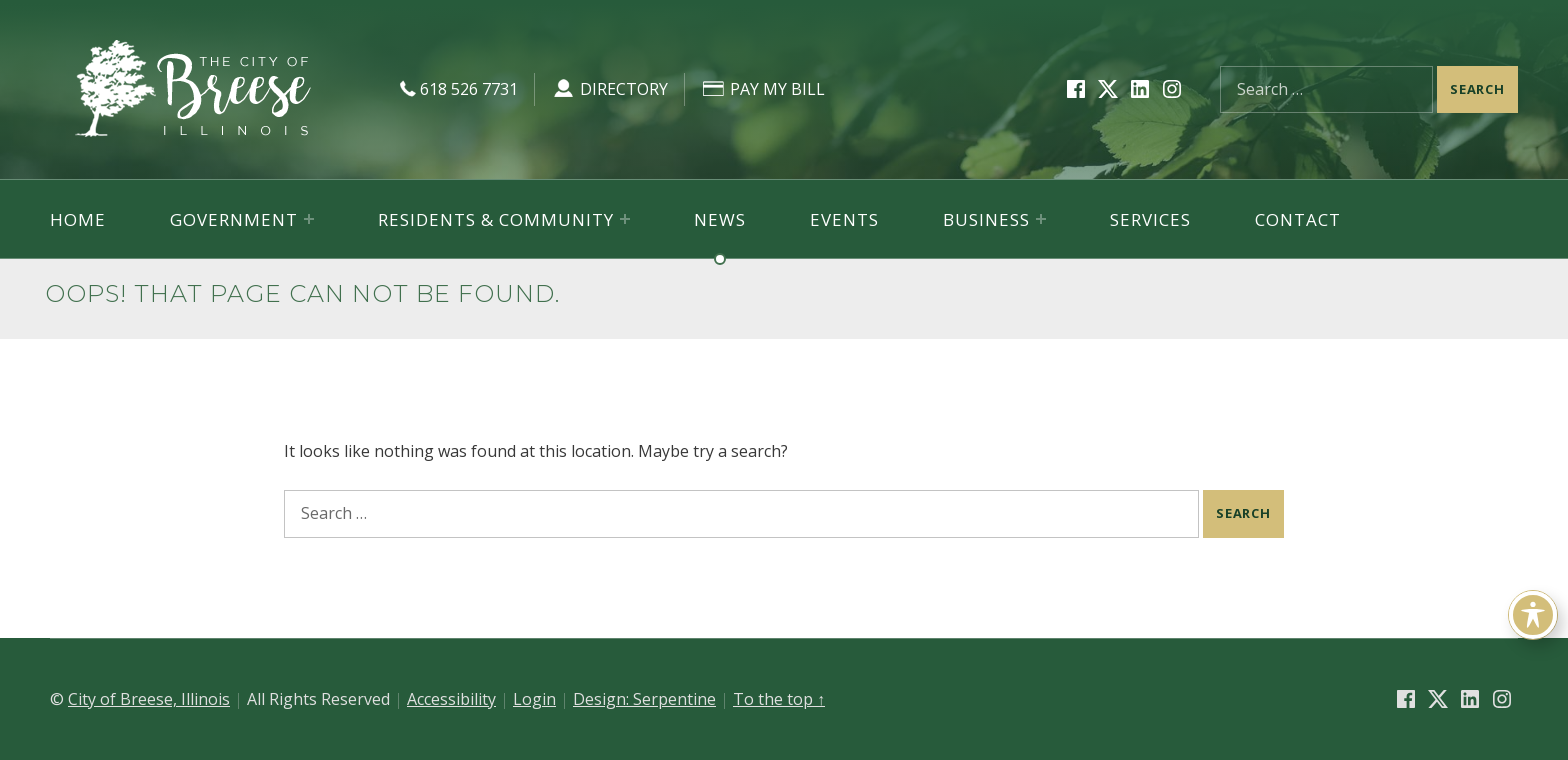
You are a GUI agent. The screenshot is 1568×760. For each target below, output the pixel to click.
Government (234, 219)
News (720, 219)
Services (1150, 219)
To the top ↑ (779, 699)
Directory (609, 89)
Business (986, 219)
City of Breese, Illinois (149, 699)
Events (844, 219)
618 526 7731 (456, 89)
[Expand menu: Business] (1041, 219)
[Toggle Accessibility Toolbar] (1533, 615)
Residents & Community (496, 219)
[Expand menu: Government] (309, 219)
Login (534, 699)
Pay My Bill (763, 89)
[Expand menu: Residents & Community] (625, 219)
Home (78, 219)
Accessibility (451, 699)
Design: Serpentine (644, 699)
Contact (1298, 219)
